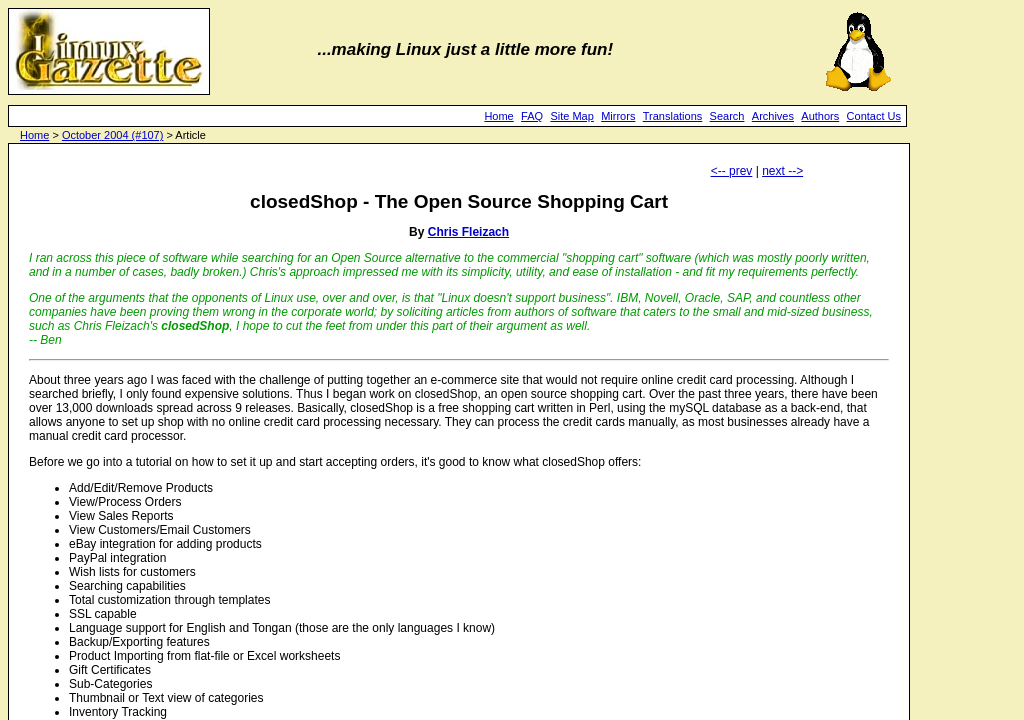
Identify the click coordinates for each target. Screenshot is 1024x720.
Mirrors (618, 116)
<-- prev (732, 171)
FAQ (532, 116)
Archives (773, 116)
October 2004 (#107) (113, 135)
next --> (782, 171)
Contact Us (874, 116)
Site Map (571, 116)
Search (727, 116)
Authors (820, 116)
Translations (673, 116)
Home (498, 116)
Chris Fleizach (468, 232)
